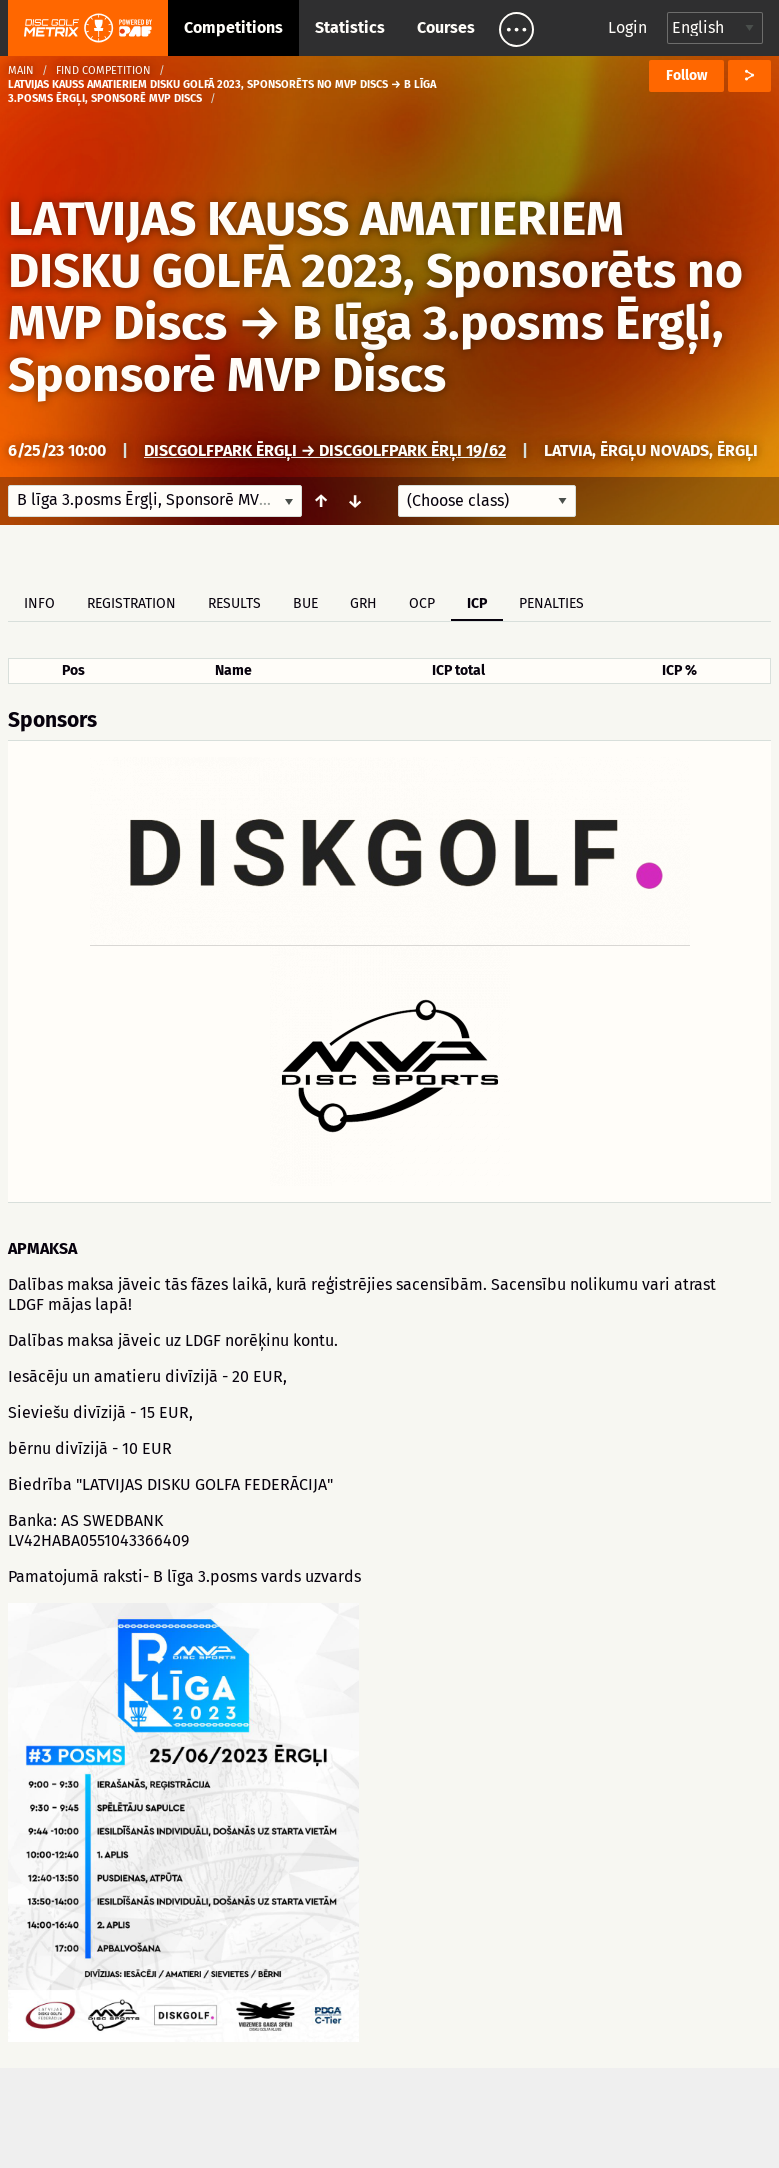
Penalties (551, 603)
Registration (131, 603)
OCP (422, 603)
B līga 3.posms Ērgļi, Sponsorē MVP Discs (366, 349)
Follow (686, 75)
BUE (305, 603)
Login (627, 27)
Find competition (103, 70)
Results (234, 603)
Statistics (350, 27)
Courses (446, 27)
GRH (363, 603)
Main (21, 70)
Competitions (233, 27)
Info (39, 603)
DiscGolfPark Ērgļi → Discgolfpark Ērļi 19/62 (325, 450)
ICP (477, 603)
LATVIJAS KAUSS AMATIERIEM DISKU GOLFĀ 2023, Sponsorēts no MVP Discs (375, 271)
